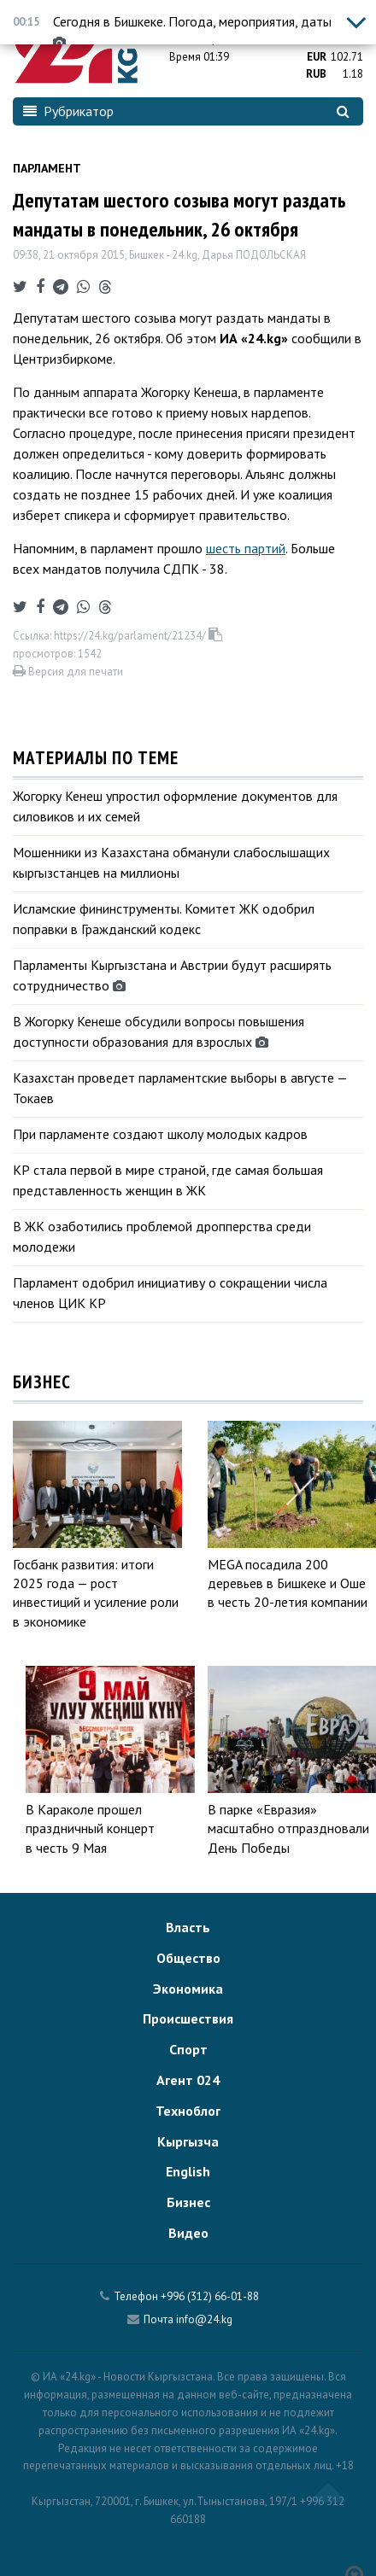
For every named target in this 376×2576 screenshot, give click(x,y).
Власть (188, 1927)
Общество (188, 1957)
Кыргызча (188, 2141)
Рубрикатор (68, 111)
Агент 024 (188, 2079)
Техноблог (188, 2110)
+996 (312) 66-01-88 (210, 2296)
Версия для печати (68, 671)
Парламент (47, 168)
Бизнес (188, 2202)
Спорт (188, 2049)
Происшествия (188, 2018)
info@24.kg (204, 2319)
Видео (188, 2232)
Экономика (188, 1988)
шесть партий (245, 548)
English (188, 2171)
